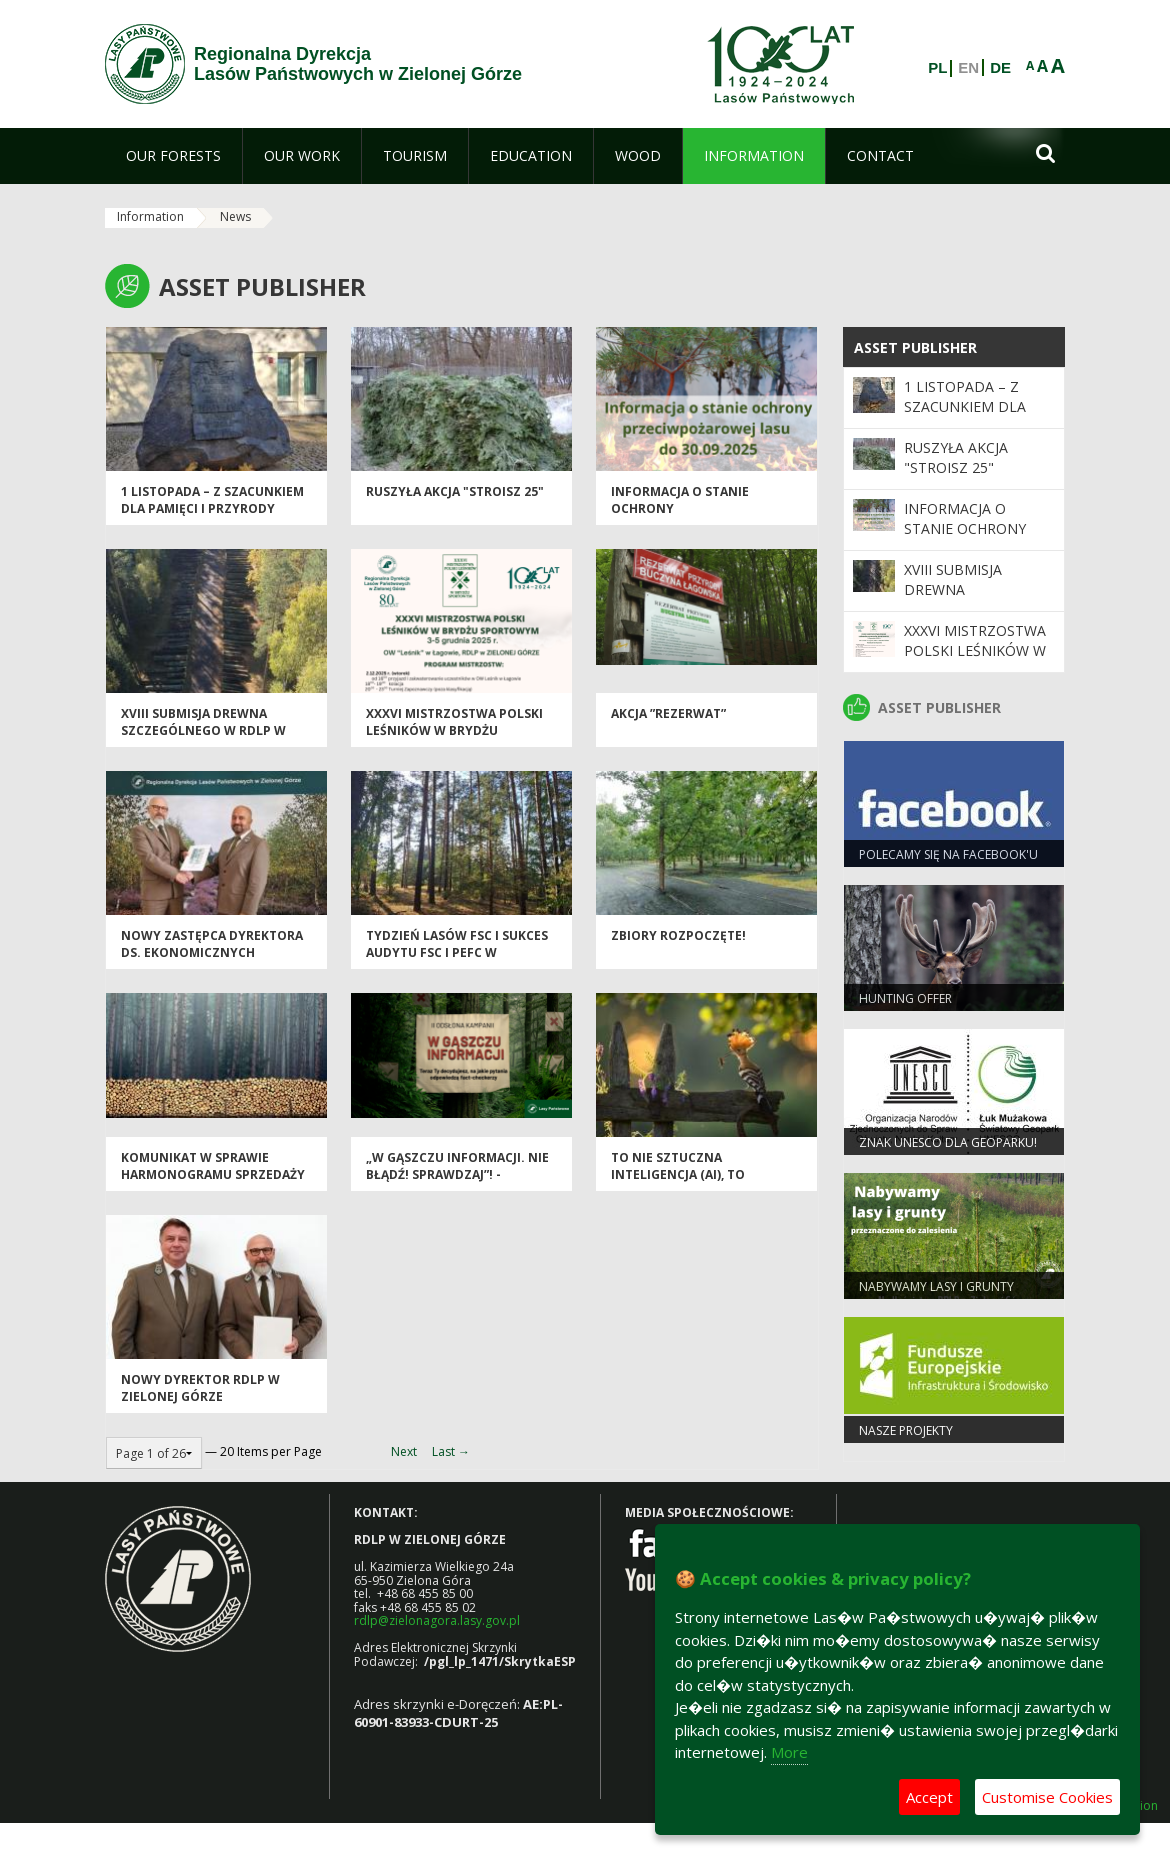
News (235, 216)
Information (150, 216)
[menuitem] (173, 156)
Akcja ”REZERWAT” (668, 713)
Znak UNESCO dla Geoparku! (948, 1142)
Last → (451, 1451)
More (789, 1752)
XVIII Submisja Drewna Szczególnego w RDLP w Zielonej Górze (203, 731)
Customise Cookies (1047, 1797)
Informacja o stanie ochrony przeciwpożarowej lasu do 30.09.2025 (703, 517)
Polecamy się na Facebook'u (948, 854)
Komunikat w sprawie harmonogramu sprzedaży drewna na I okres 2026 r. (213, 1175)
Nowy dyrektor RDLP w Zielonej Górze (200, 1388)
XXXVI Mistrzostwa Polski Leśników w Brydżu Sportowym (454, 731)
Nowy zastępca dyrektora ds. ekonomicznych (212, 944)
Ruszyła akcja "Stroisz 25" (455, 491)
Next (404, 1451)
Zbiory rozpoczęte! (678, 935)
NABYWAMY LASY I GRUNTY (936, 1286)
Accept (929, 1797)
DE (1000, 68)
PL (937, 68)
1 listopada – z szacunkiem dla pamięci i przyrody (212, 500)
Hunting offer (905, 998)
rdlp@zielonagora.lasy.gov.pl (437, 1620)
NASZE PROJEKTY (906, 1430)
